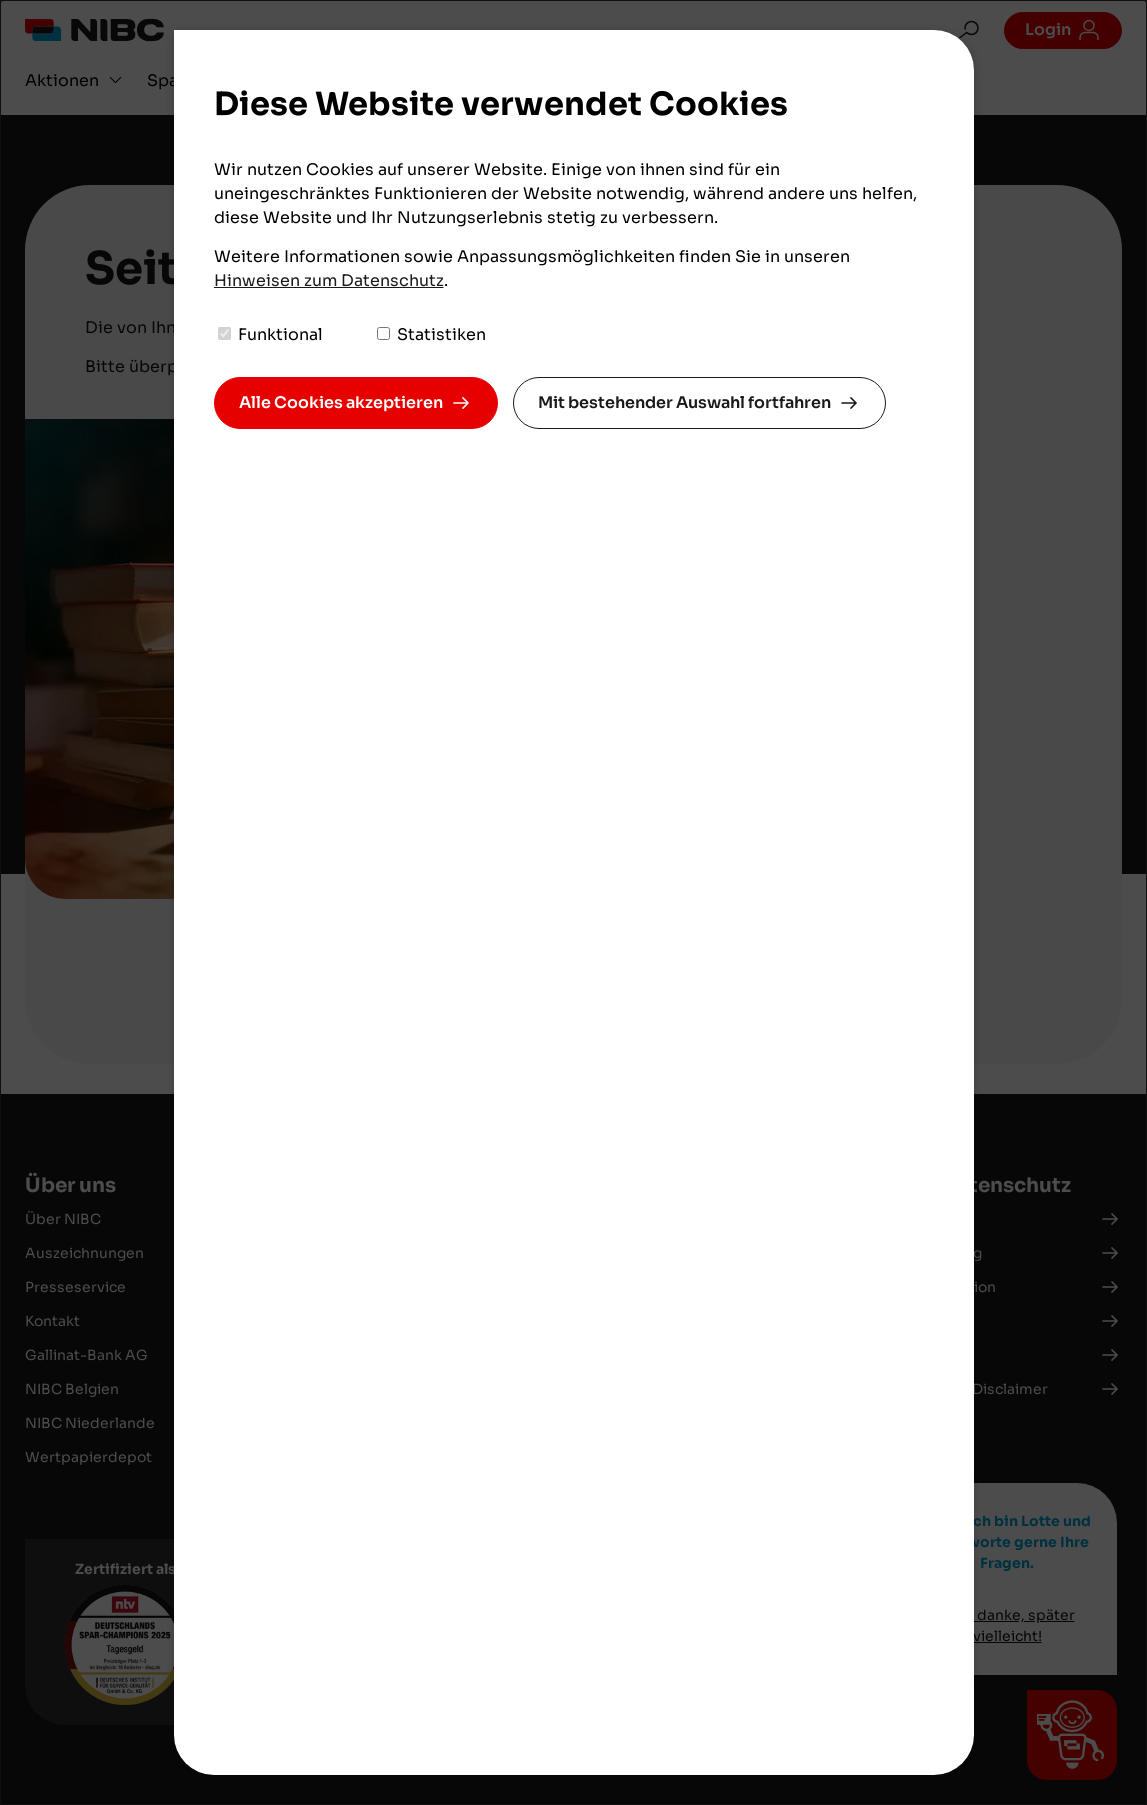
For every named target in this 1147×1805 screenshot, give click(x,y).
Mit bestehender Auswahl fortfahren (684, 402)
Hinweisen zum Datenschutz (329, 280)
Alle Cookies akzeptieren (341, 402)
